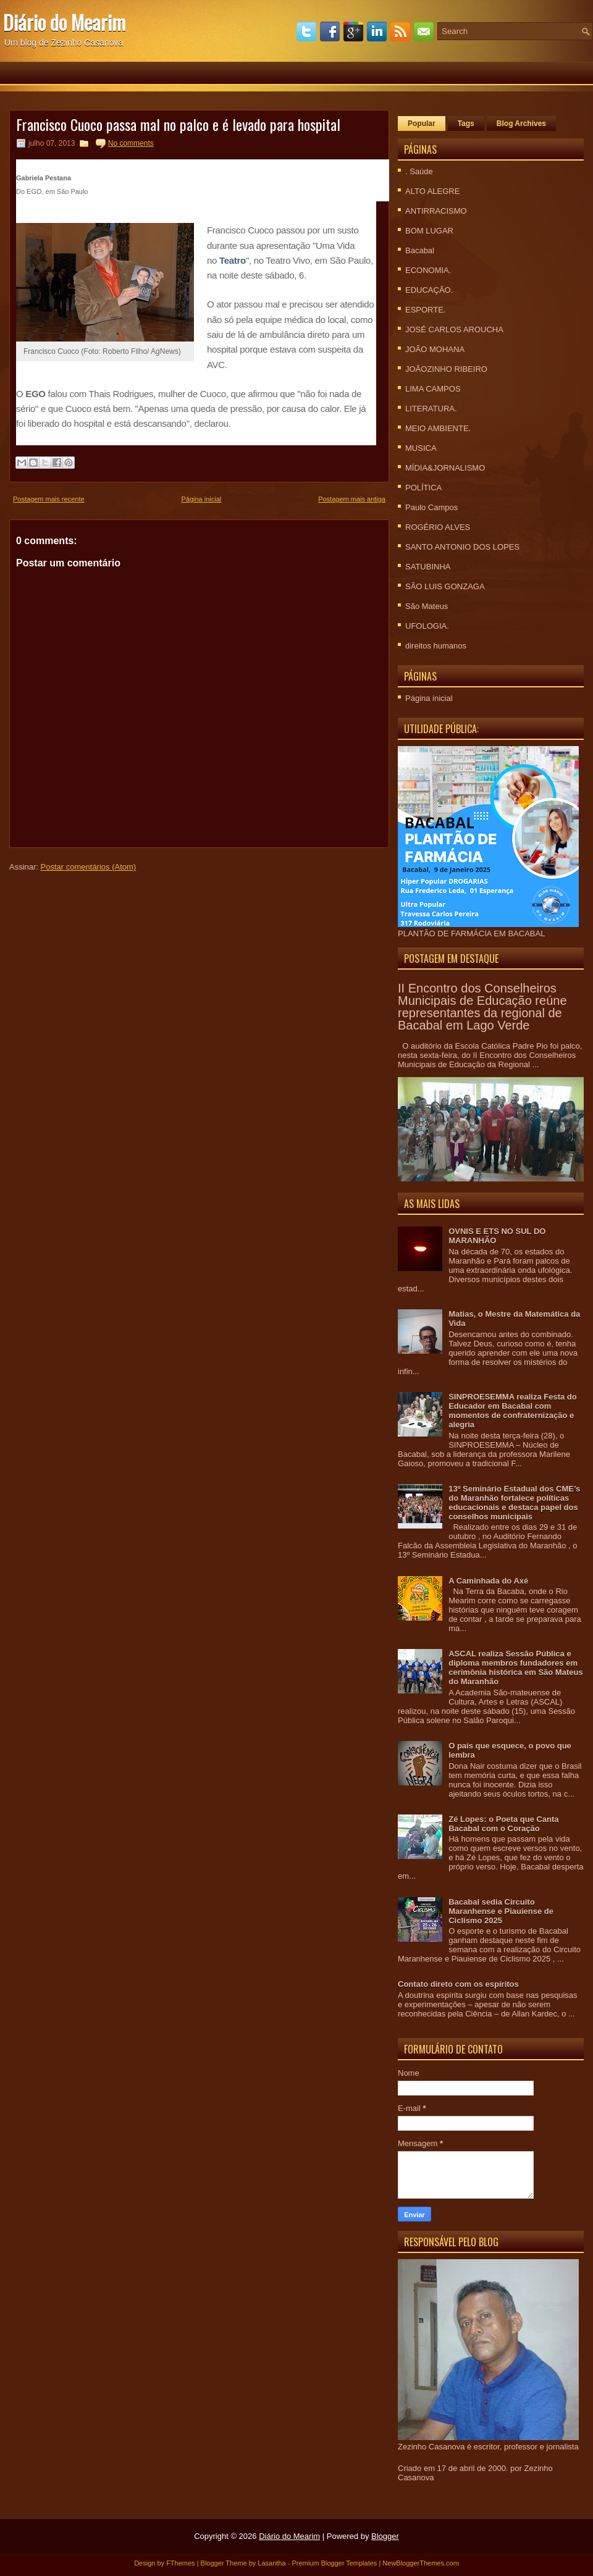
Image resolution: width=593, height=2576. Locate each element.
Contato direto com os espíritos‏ (458, 1984)
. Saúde (419, 171)
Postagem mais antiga (351, 499)
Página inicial (201, 499)
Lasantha (271, 2563)
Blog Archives (521, 123)
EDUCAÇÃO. (429, 290)
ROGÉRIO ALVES (437, 527)
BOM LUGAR (429, 230)
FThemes (180, 2563)
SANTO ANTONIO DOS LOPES (462, 547)
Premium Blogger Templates (334, 2563)
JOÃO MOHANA (435, 349)
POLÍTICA (423, 487)
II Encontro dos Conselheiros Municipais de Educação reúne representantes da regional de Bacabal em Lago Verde (482, 1006)
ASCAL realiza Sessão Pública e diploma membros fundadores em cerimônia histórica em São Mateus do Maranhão (515, 1667)
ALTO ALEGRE (432, 191)
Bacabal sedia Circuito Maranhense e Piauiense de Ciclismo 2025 (500, 1911)
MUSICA (421, 448)
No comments (131, 143)
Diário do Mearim (64, 21)
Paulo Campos (431, 507)
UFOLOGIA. (427, 626)
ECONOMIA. (428, 270)
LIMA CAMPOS (433, 388)
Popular (421, 123)
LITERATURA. (431, 408)
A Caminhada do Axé (488, 1580)
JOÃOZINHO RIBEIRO (446, 369)
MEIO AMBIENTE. (438, 428)
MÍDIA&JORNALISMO (445, 467)
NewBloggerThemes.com (420, 2563)
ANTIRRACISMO (436, 211)
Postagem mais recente (49, 499)
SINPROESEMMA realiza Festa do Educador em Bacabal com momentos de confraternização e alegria (512, 1410)
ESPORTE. (425, 309)
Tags (466, 123)
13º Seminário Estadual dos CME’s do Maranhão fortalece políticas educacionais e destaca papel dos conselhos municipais (514, 1502)
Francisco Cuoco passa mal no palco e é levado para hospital (178, 124)
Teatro (232, 260)
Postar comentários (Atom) (89, 866)
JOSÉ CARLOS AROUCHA (454, 329)
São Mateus (426, 606)
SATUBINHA (427, 566)
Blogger (385, 2536)
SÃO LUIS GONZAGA (445, 586)
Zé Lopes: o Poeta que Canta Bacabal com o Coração (503, 1824)
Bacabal (419, 250)
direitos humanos (435, 645)
